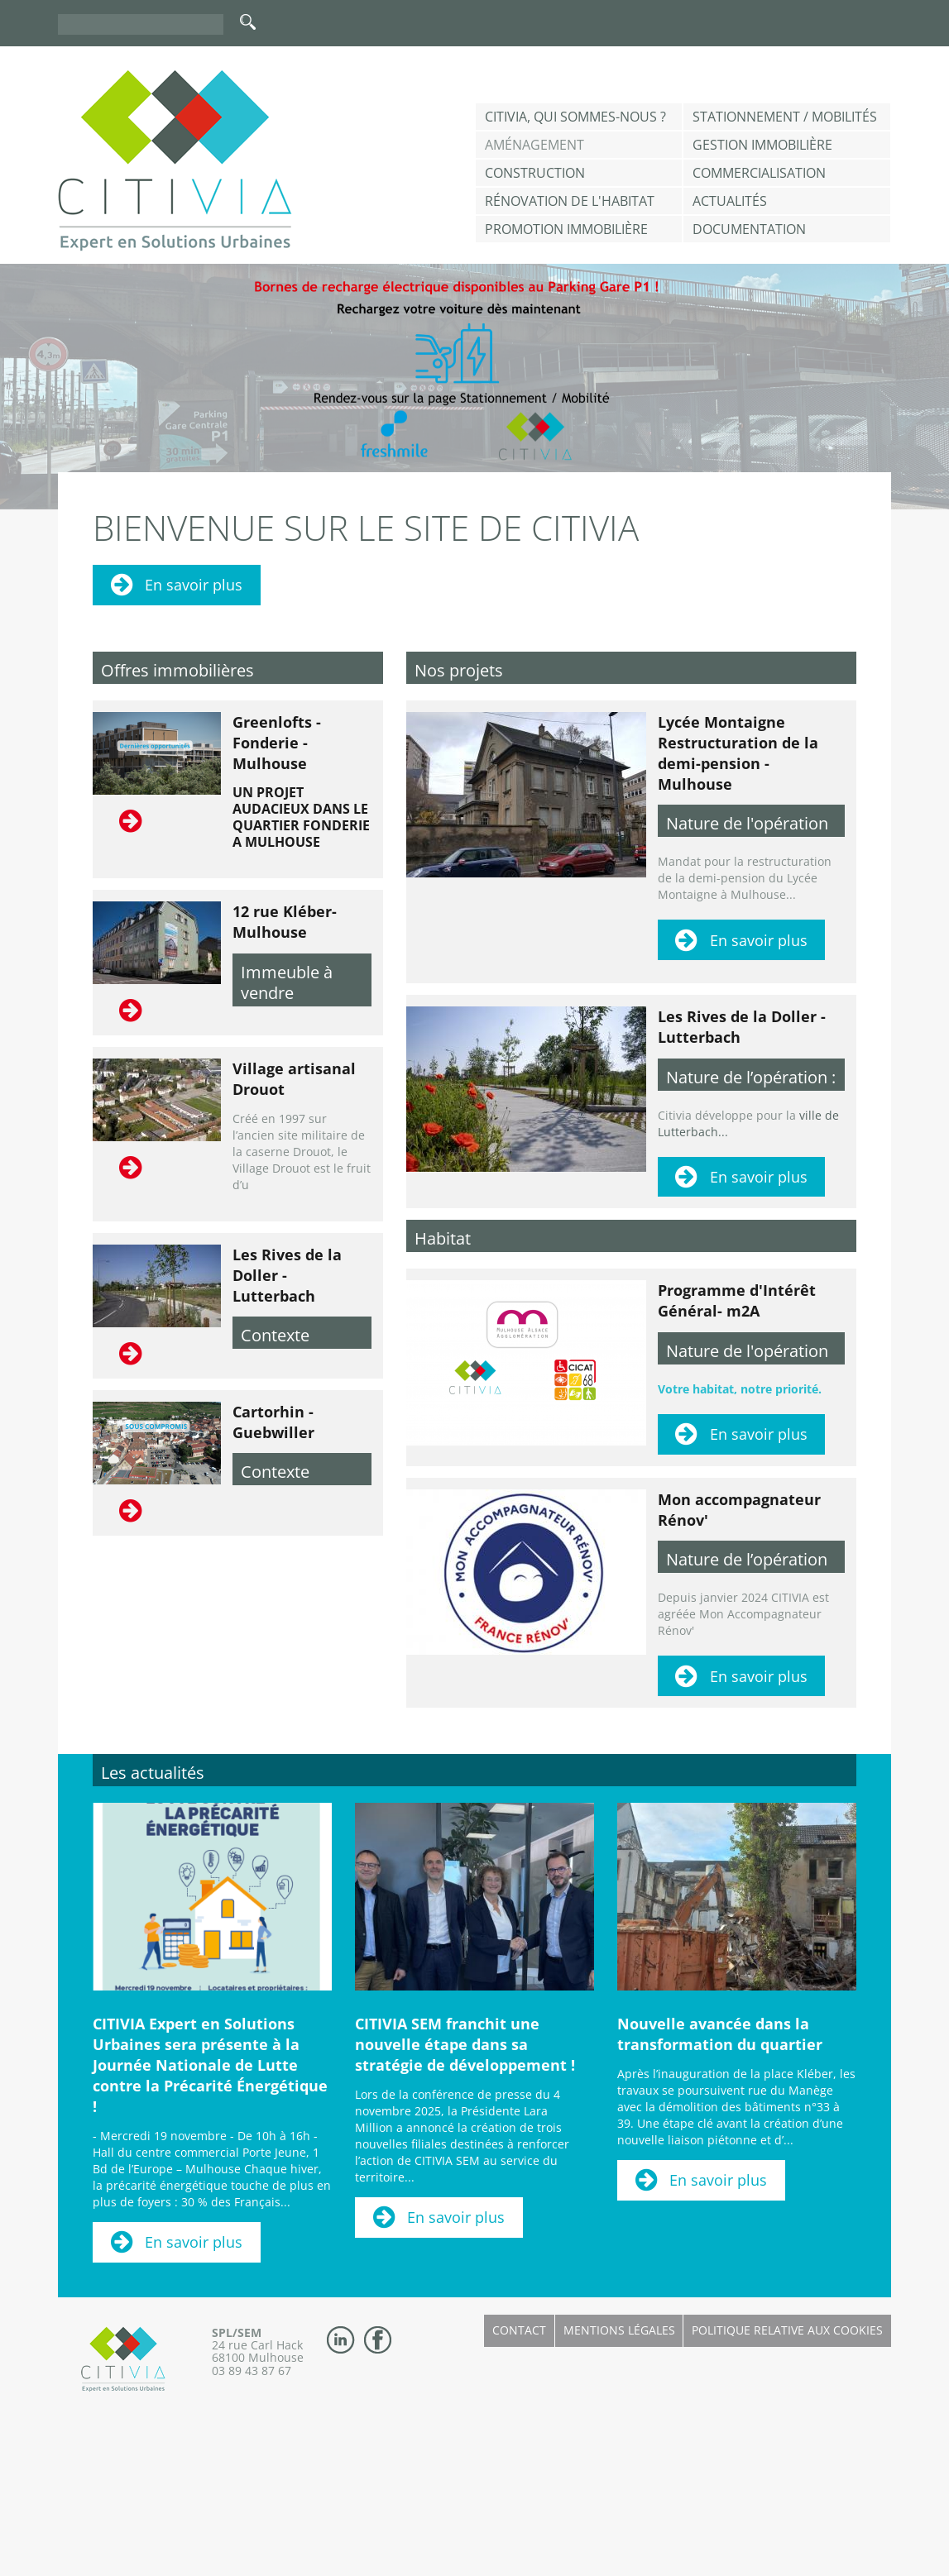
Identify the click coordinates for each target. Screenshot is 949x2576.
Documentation (749, 229)
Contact (519, 2330)
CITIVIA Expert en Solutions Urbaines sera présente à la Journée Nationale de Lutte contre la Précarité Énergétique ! (210, 2065)
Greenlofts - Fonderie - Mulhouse (276, 742)
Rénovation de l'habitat (569, 201)
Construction (535, 173)
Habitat (443, 1238)
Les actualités (152, 1772)
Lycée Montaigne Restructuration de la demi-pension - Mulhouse (738, 753)
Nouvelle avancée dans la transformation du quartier (719, 2034)
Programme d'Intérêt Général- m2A (737, 1300)
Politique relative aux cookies (787, 2330)
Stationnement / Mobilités (785, 117)
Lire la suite (132, 821)
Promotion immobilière (566, 229)
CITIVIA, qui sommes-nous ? (575, 117)
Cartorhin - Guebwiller (273, 1422)
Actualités (730, 201)
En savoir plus (193, 585)
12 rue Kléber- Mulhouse (284, 921)
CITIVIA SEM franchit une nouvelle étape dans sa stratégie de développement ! (465, 2044)
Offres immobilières (177, 670)
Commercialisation (759, 173)
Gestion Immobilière (762, 145)
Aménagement (534, 145)
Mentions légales (619, 2330)
